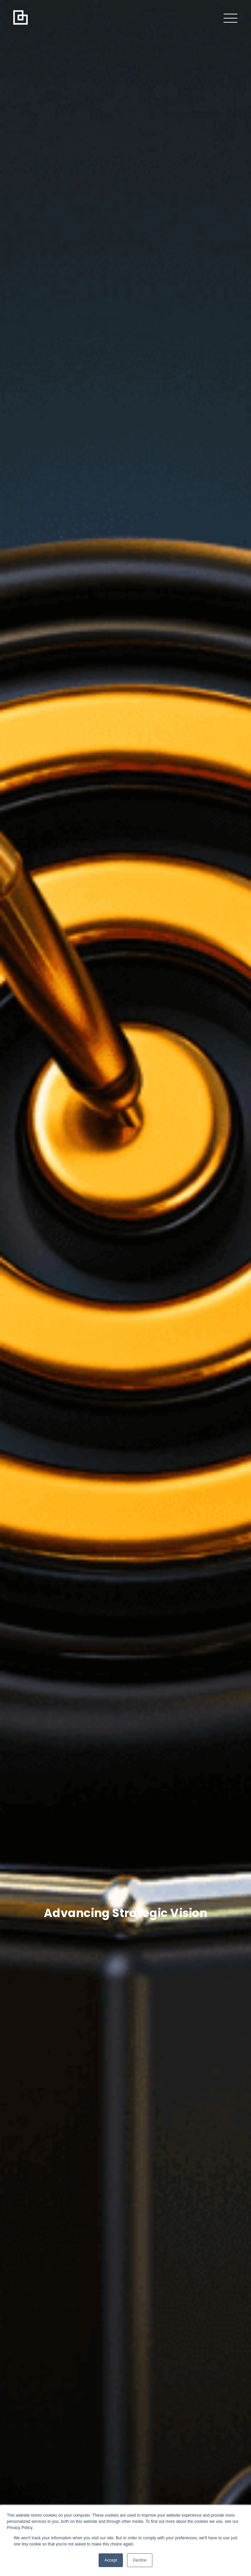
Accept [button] (110, 2560)
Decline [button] (140, 2560)
